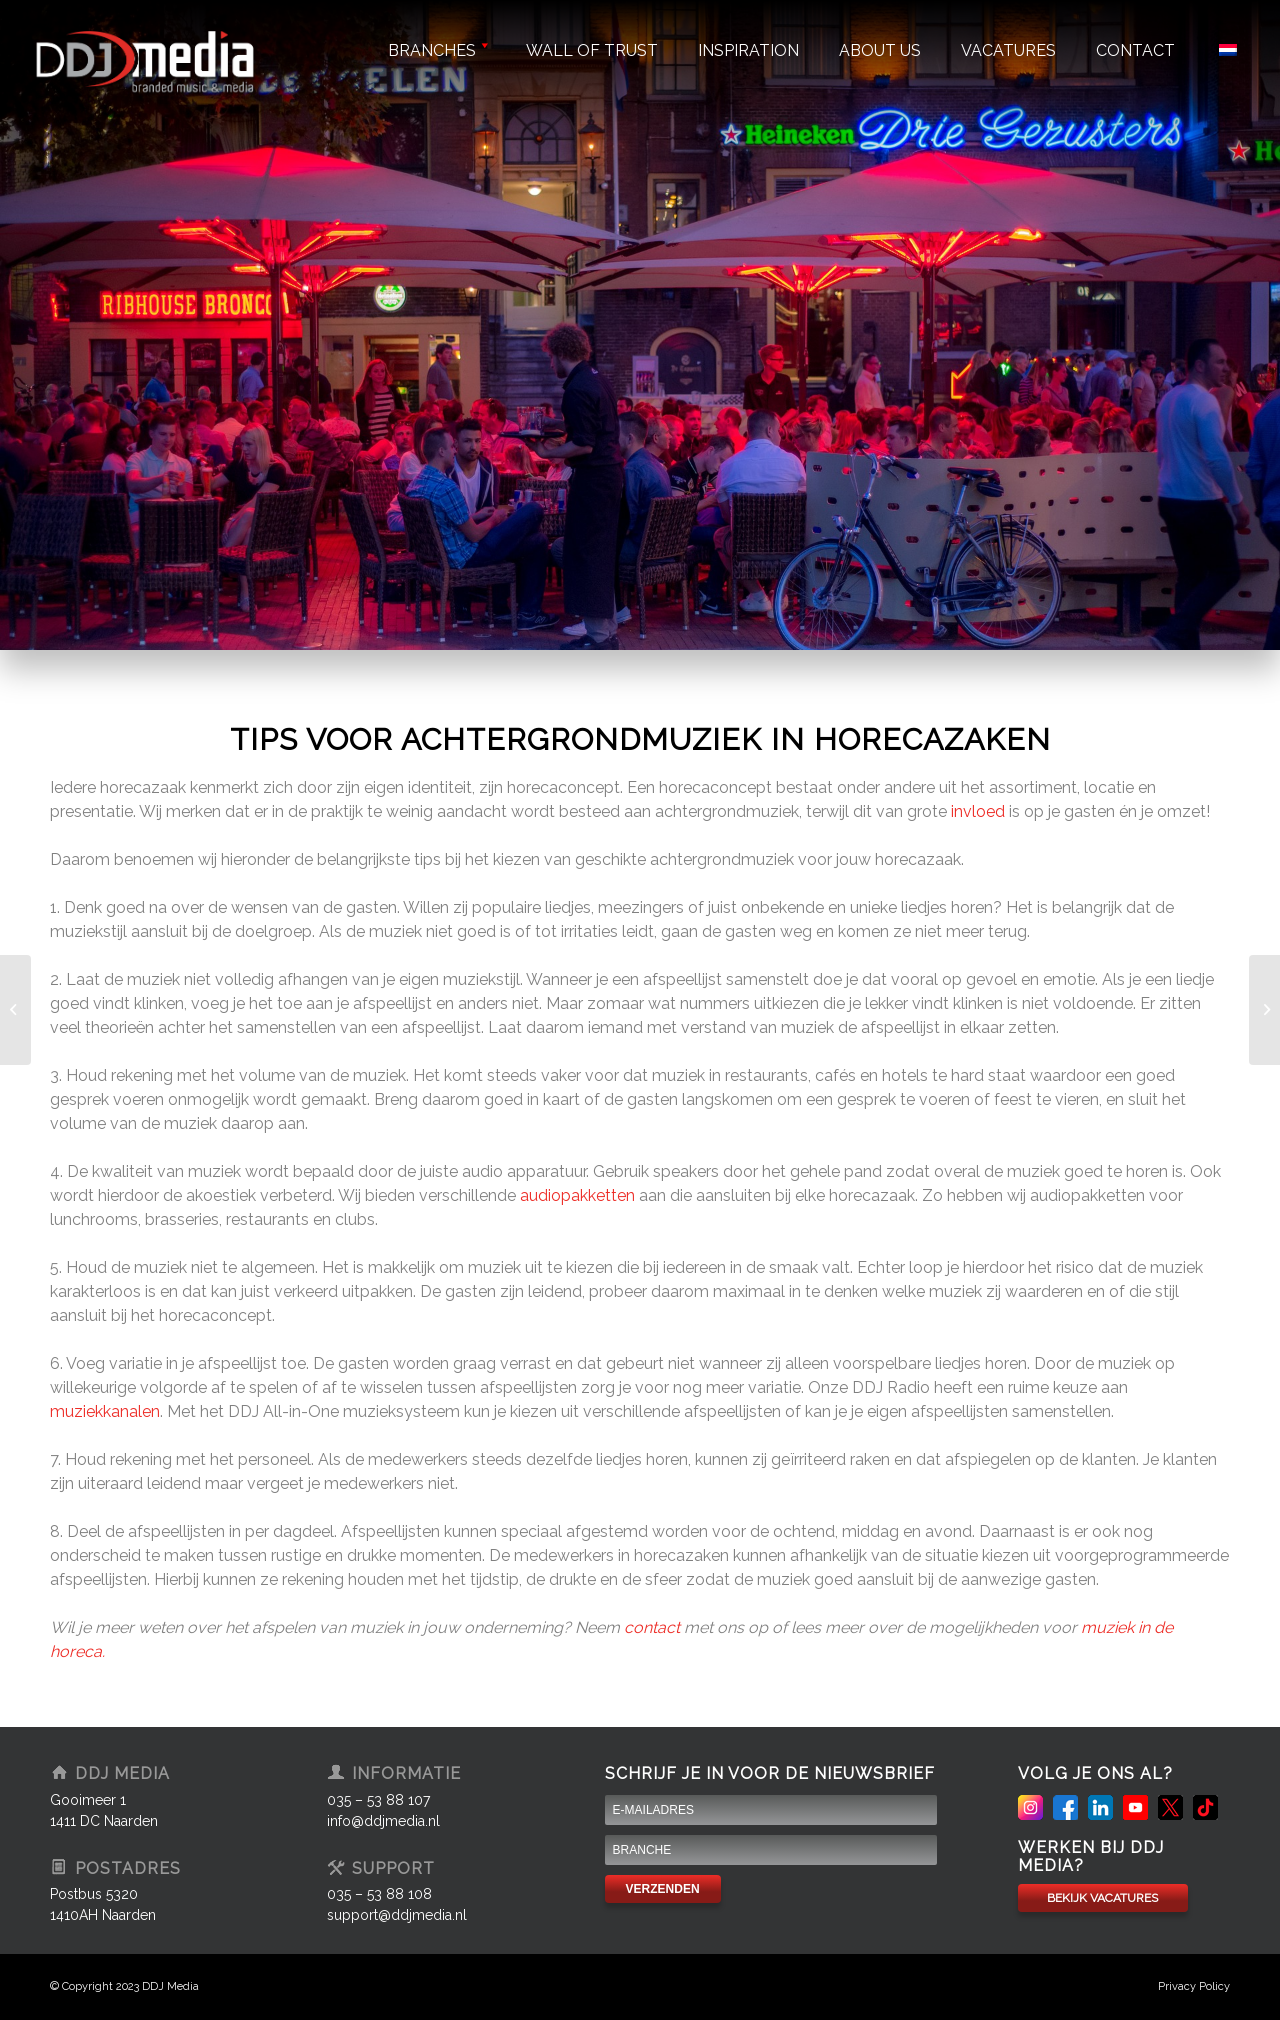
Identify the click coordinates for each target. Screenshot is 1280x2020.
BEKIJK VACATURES (1102, 1898)
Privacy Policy (1194, 1986)
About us (880, 50)
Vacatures (1008, 50)
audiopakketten (577, 1195)
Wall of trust (592, 50)
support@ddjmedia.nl (397, 1915)
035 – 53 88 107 (378, 1800)
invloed (978, 811)
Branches (437, 50)
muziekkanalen (105, 1411)
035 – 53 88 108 (379, 1894)
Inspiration (748, 50)
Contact (1135, 50)
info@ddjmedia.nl (383, 1821)
